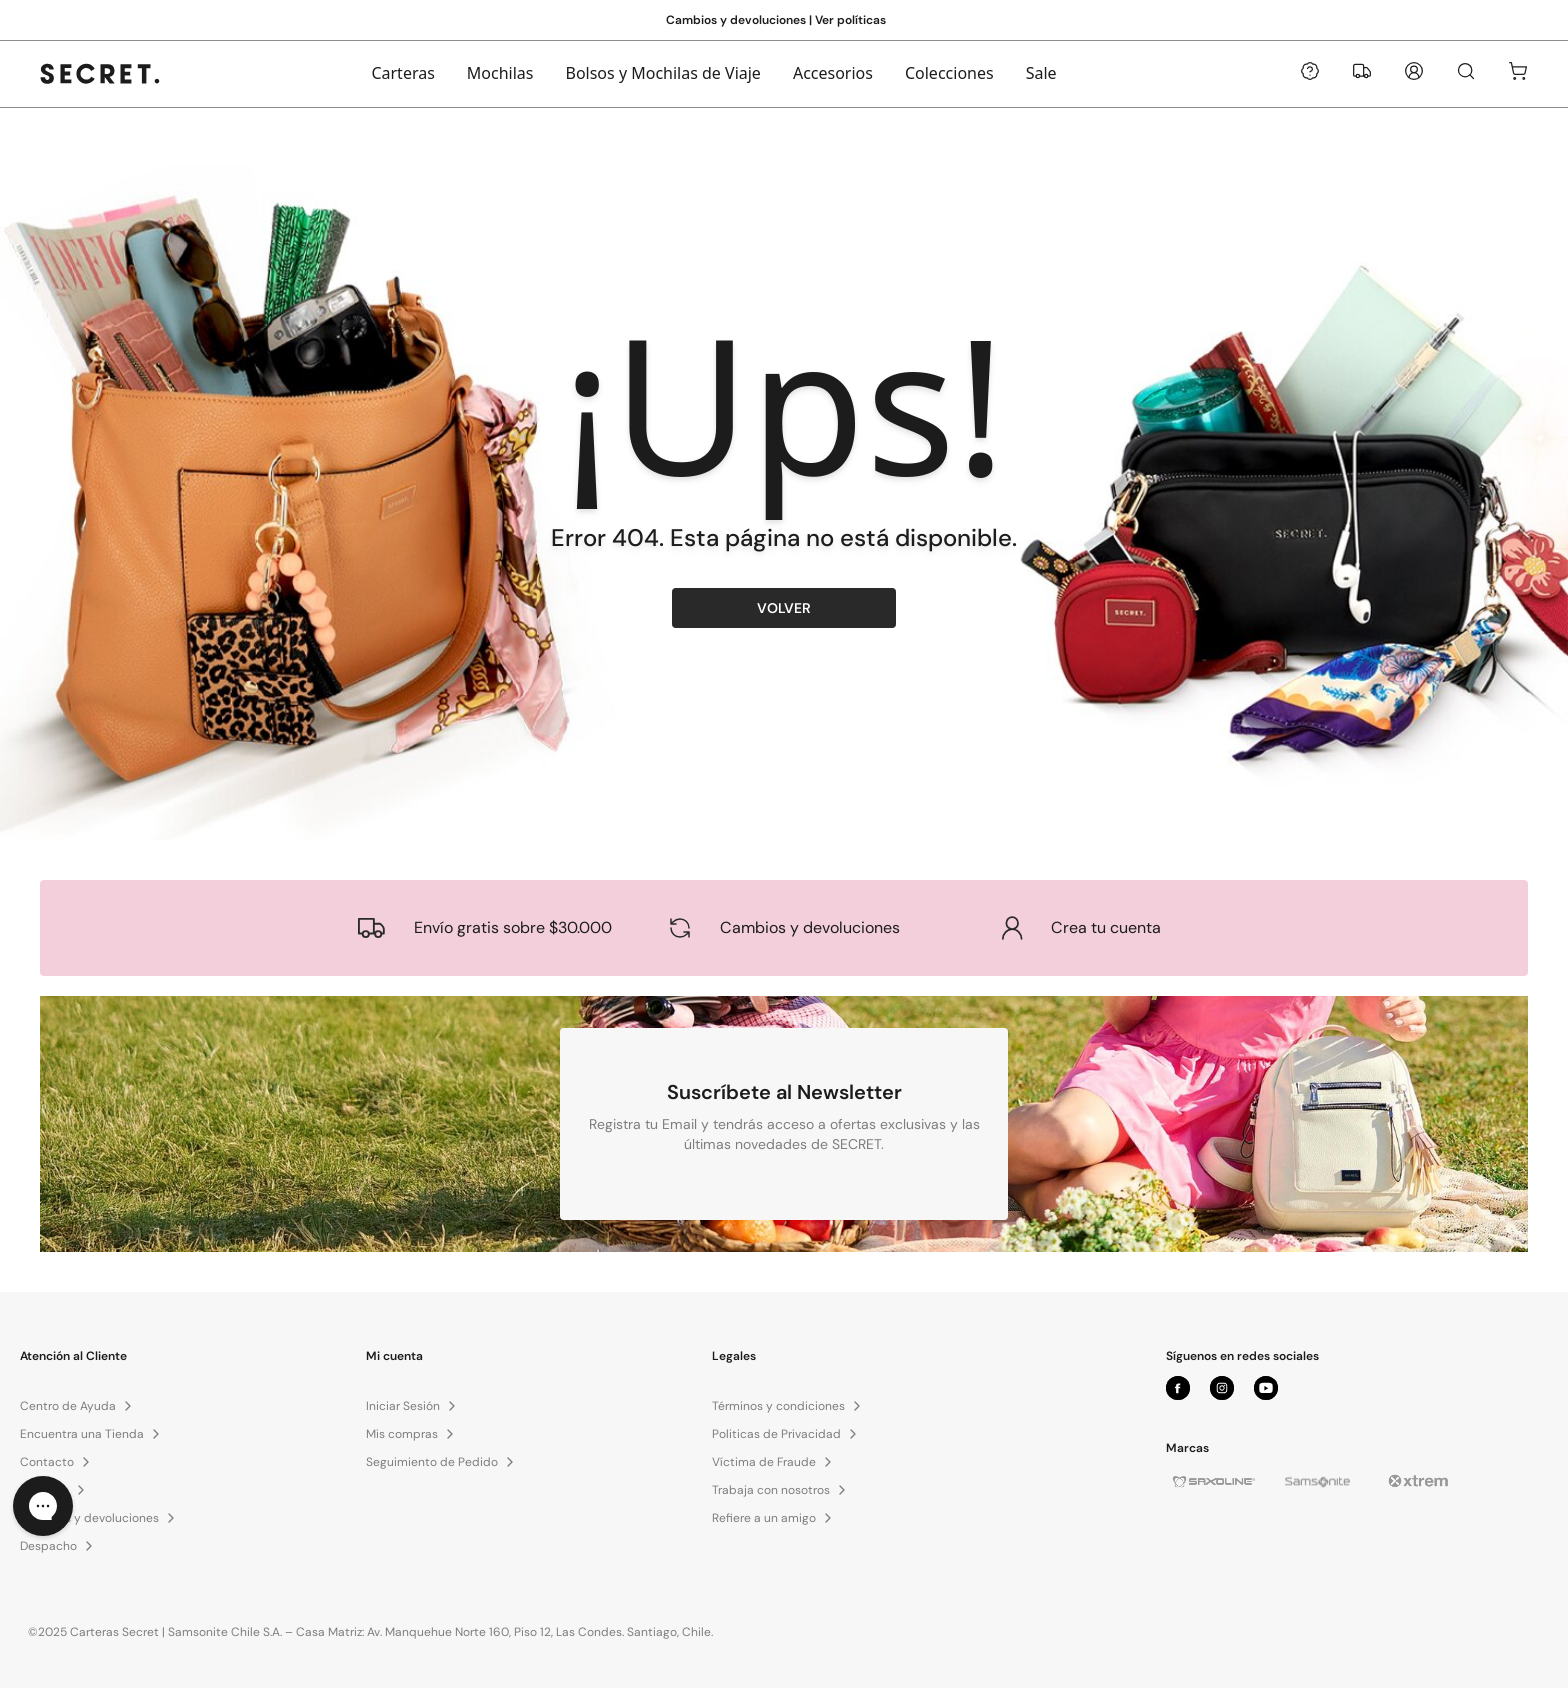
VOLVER (784, 608)
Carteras (402, 73)
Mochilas (500, 73)
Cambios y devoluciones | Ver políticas (776, 20)
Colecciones (949, 73)
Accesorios (833, 73)
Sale (1041, 73)
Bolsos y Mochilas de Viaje (663, 73)
